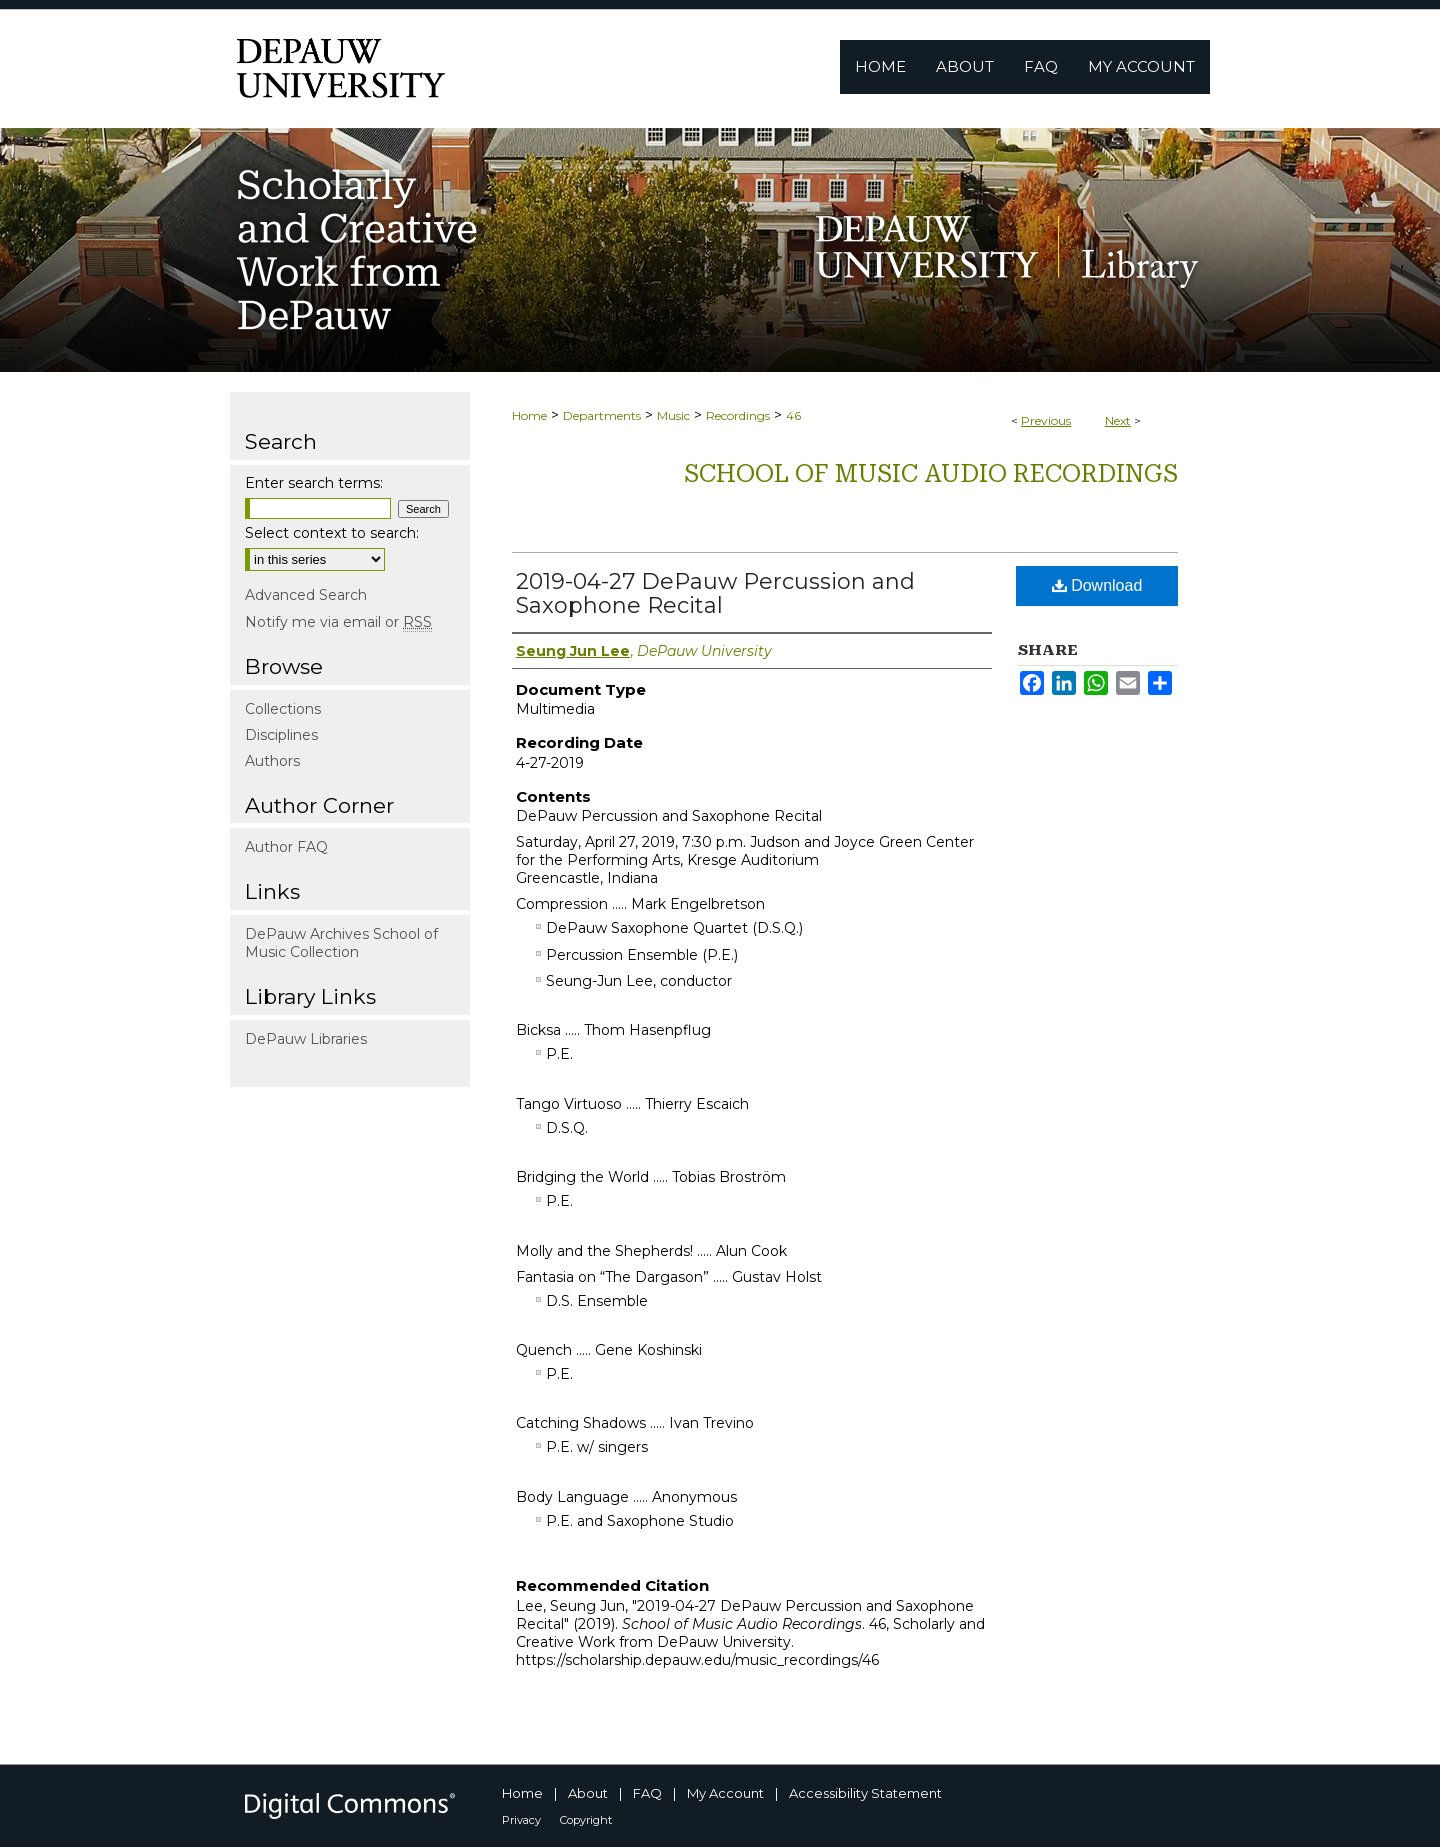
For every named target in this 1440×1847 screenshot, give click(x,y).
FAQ (647, 1793)
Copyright (586, 1820)
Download (1097, 585)
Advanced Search (306, 595)
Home (529, 415)
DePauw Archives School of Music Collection (341, 943)
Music (673, 415)
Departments (602, 415)
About (588, 1793)
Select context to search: (332, 533)
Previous (1046, 420)
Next (1118, 420)
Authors (272, 761)
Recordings (738, 415)
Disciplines (281, 735)
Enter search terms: (314, 483)
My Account (725, 1793)
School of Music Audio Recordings (931, 474)
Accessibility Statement (865, 1793)
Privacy (521, 1820)
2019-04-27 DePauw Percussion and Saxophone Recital (715, 593)
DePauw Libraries (306, 1039)
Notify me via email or (338, 622)
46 (793, 415)
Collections (283, 709)
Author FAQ (286, 847)
